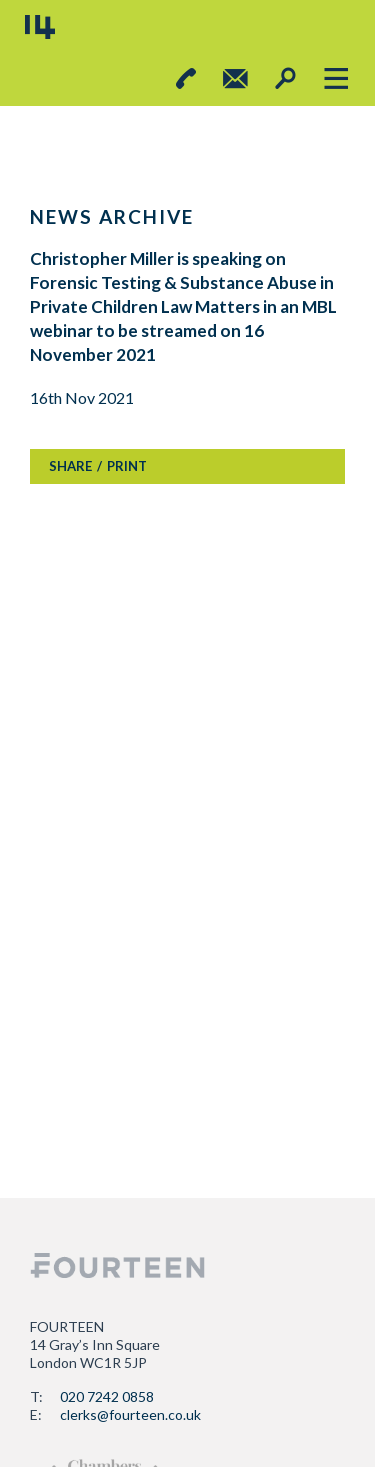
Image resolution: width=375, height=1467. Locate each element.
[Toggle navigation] (335, 78)
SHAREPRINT (98, 466)
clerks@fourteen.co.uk (130, 1414)
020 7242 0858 (107, 1396)
